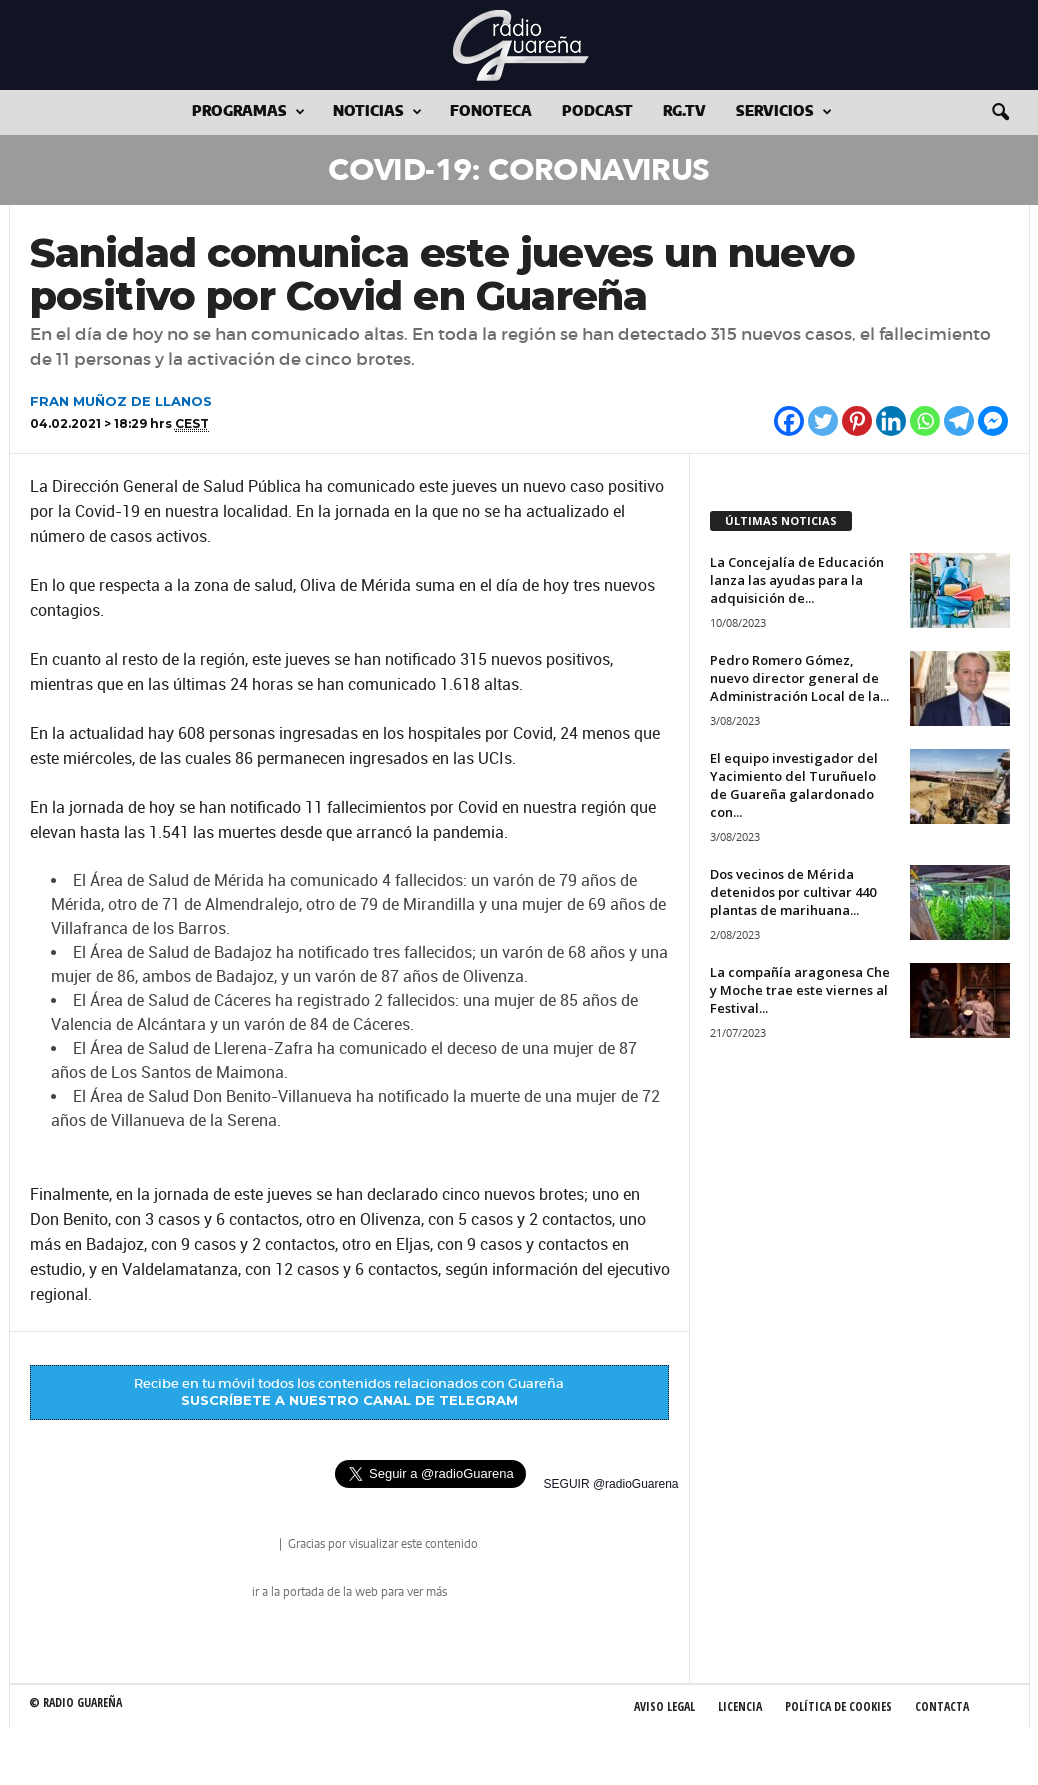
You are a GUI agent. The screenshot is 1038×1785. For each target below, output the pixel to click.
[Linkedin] (891, 421)
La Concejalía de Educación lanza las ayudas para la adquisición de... (797, 580)
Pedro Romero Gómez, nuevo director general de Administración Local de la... (799, 678)
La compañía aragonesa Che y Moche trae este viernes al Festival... (800, 990)
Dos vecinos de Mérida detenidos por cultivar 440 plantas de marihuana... (793, 892)
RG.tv (684, 112)
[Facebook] (789, 421)
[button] (1000, 113)
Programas (248, 112)
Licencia (740, 1706)
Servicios (784, 112)
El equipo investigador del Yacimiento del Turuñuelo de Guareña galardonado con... (794, 785)
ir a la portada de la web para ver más (349, 1592)
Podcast (597, 112)
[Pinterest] (857, 421)
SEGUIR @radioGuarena (611, 1484)
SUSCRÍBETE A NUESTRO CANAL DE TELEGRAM (349, 1400)
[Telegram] (959, 421)
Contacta (942, 1706)
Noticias (377, 112)
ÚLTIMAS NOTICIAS (781, 520)
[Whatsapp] (925, 421)
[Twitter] (823, 421)
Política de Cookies (838, 1706)
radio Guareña (248, 1545)
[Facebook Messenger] (993, 421)
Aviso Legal (664, 1706)
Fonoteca (491, 112)
